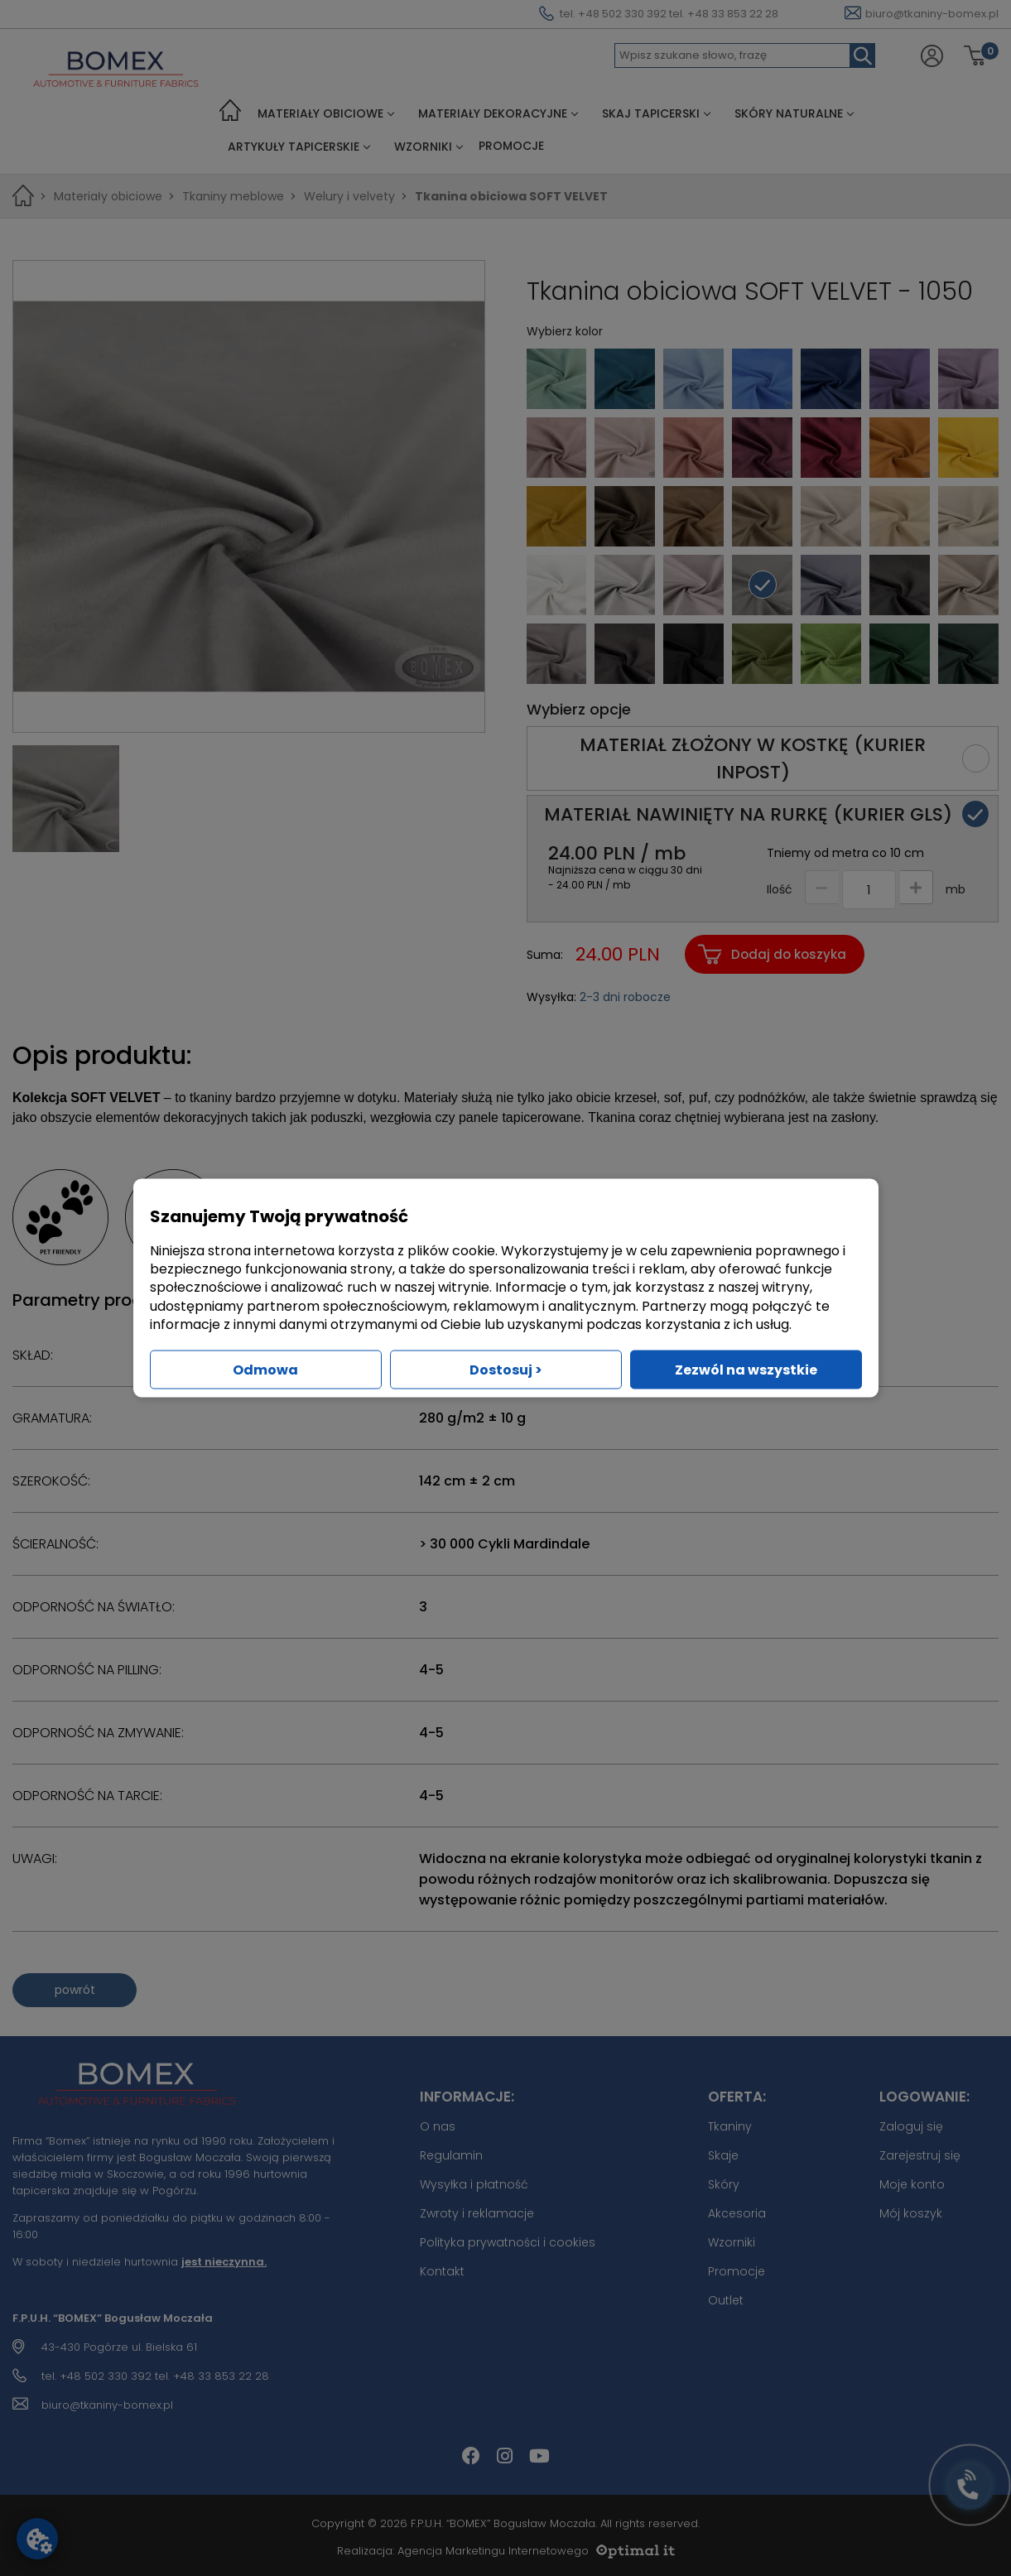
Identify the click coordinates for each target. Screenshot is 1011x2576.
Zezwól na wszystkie (746, 1369)
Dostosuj (505, 1369)
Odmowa (265, 1369)
